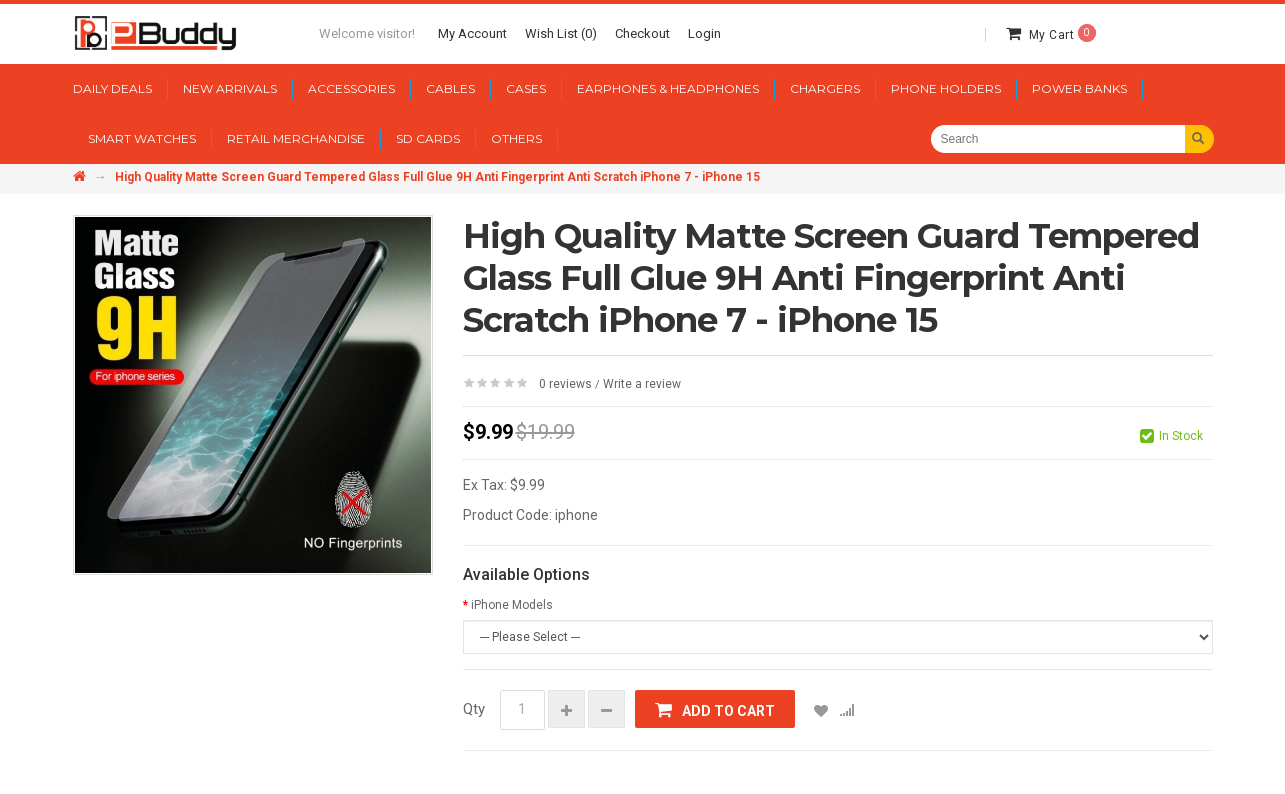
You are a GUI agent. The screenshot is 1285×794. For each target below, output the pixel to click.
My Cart (1062, 35)
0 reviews (565, 384)
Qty (474, 709)
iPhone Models (512, 605)
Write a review (642, 384)
